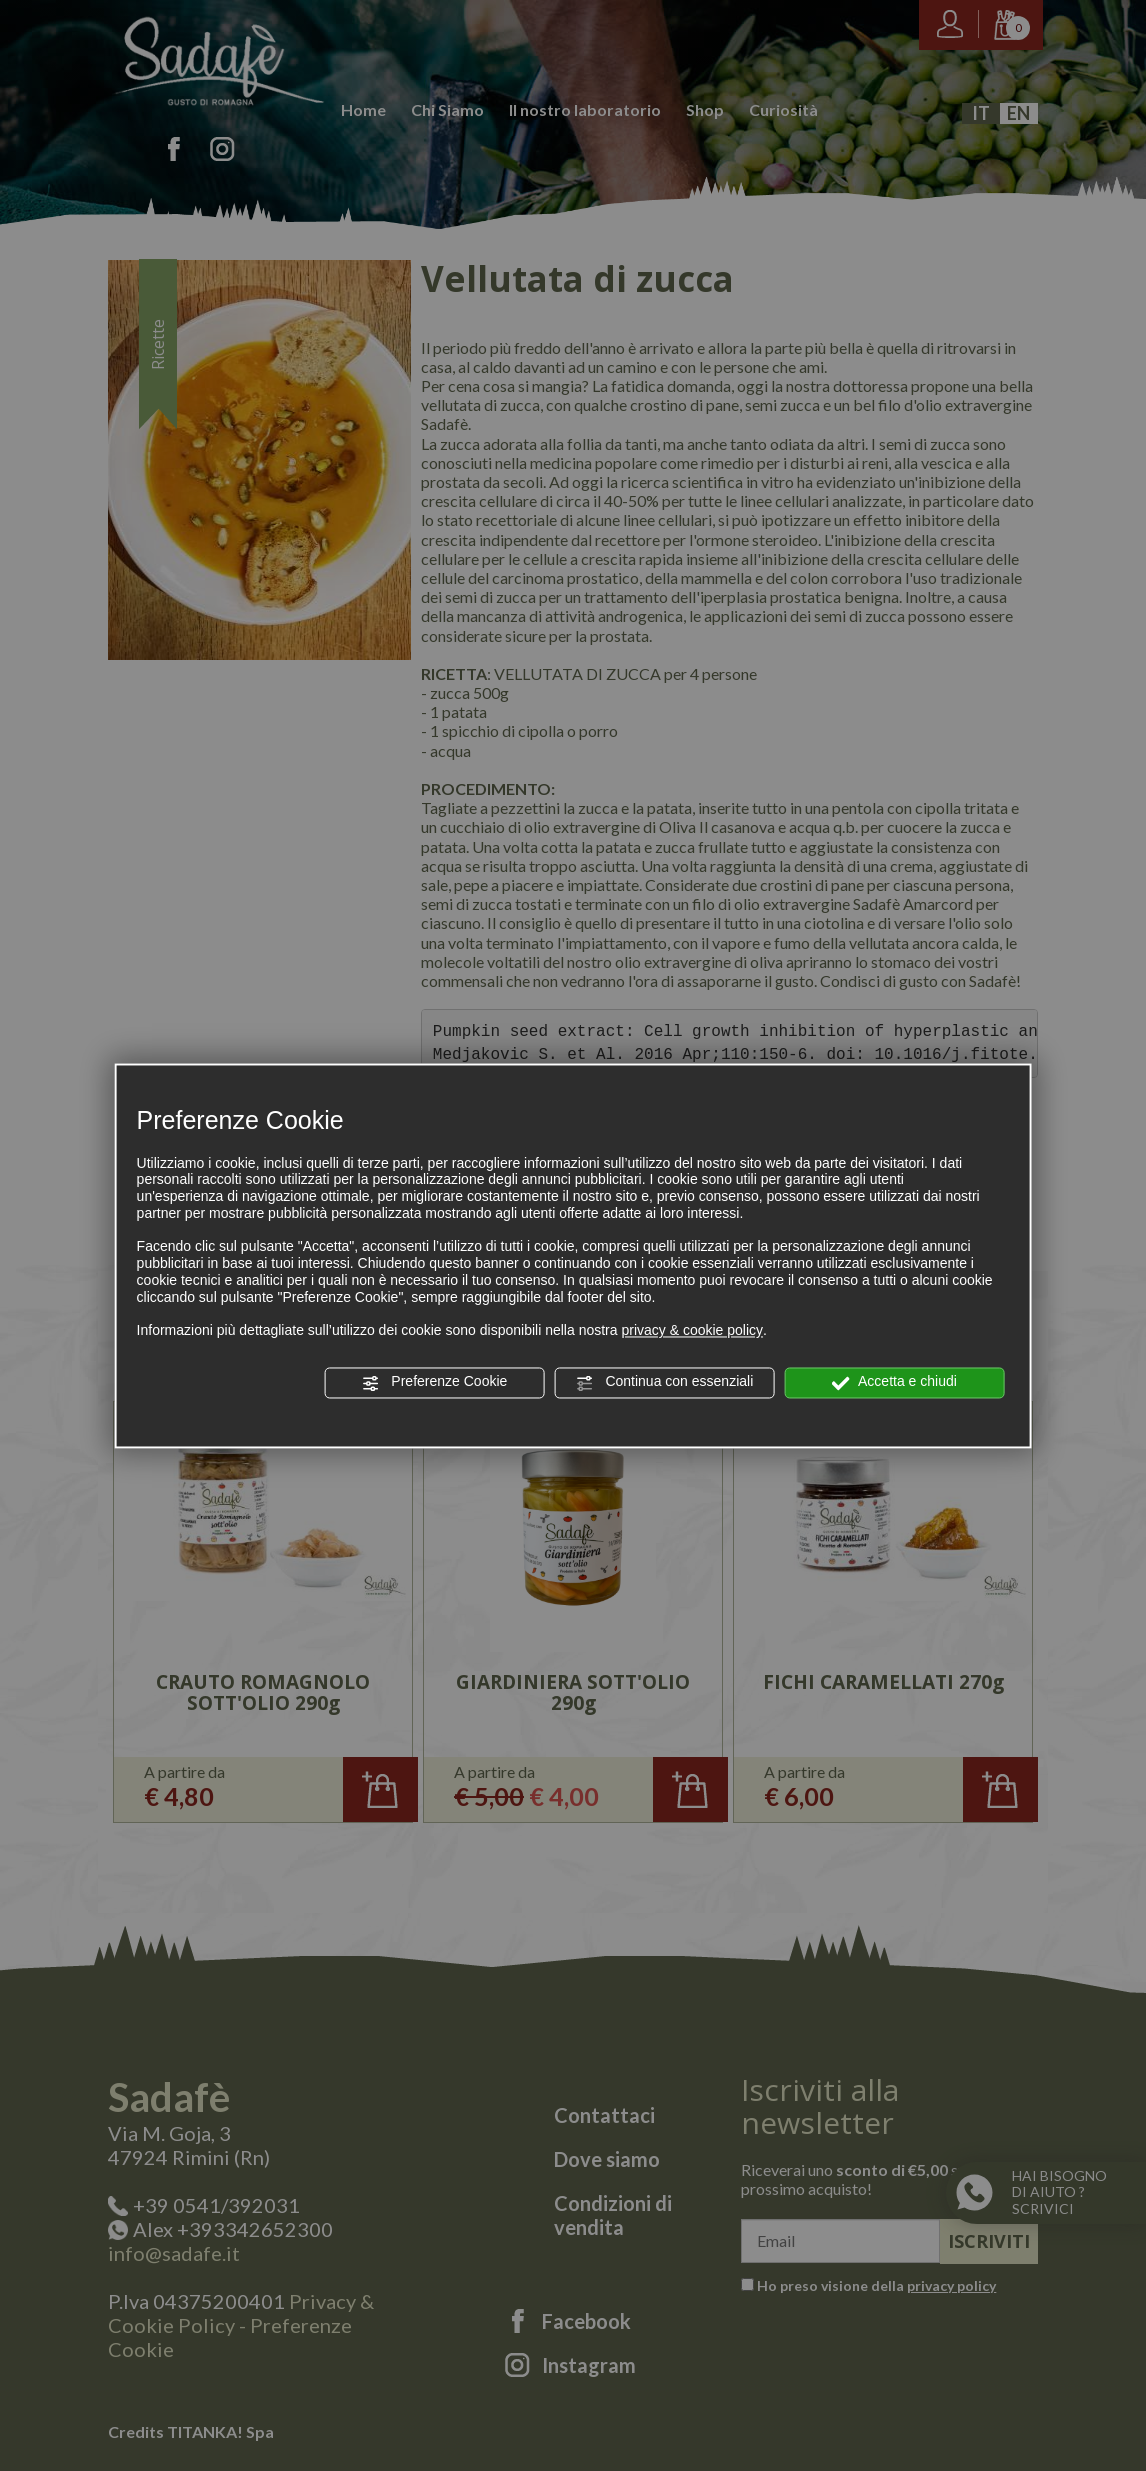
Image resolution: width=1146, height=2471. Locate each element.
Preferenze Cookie (434, 1383)
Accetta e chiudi (894, 1383)
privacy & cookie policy (692, 1331)
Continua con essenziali (665, 1383)
